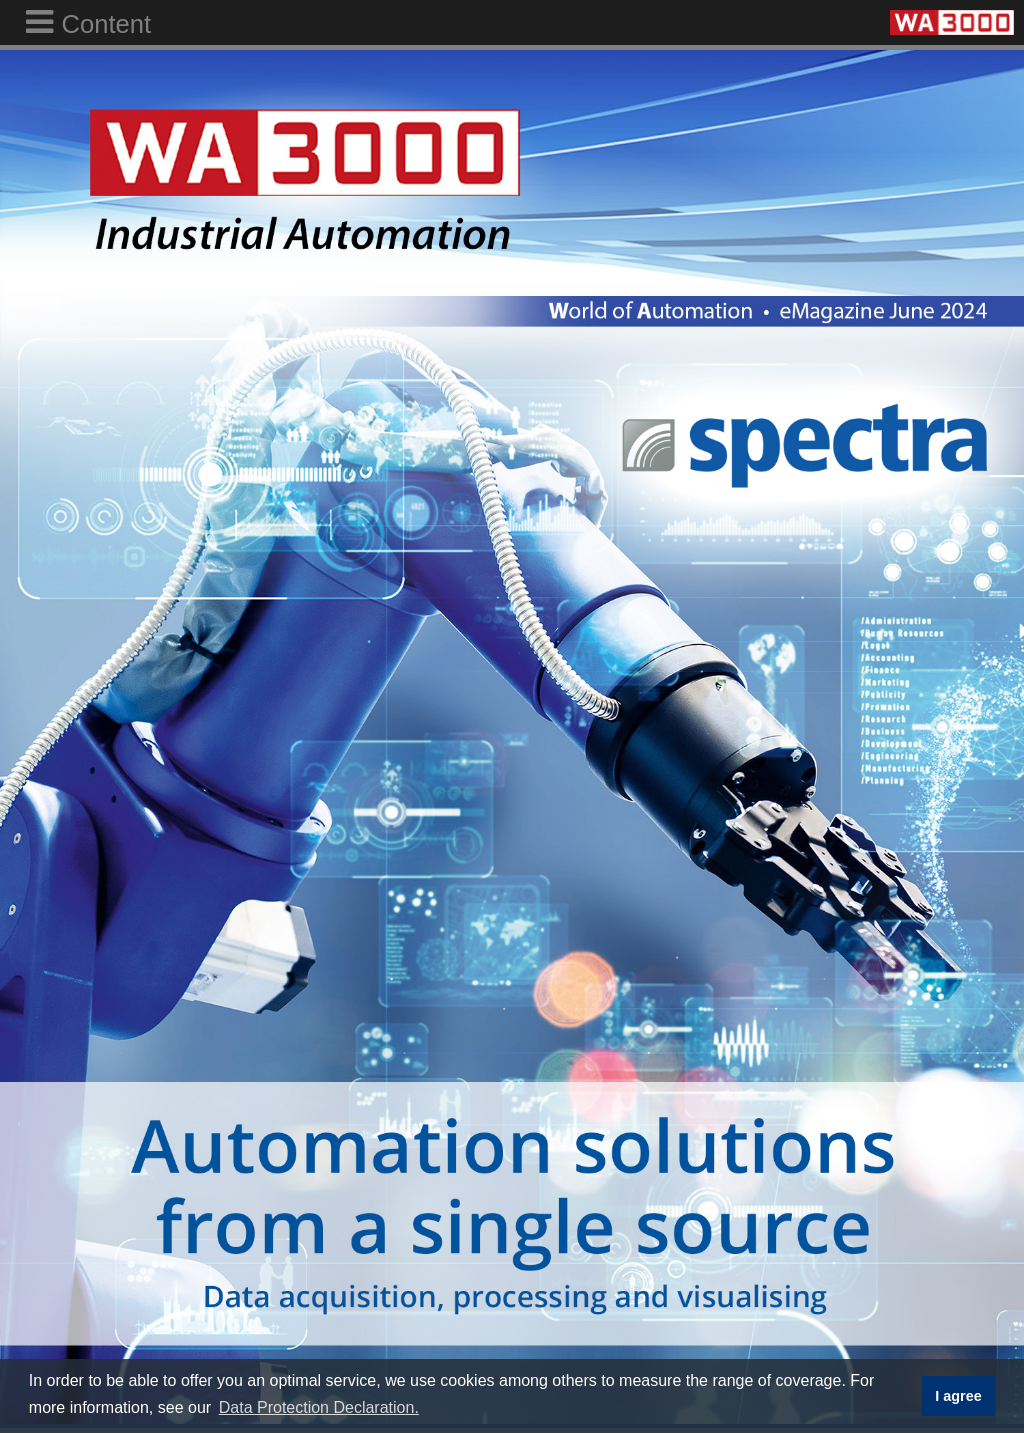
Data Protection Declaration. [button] (319, 1407)
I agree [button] (958, 1396)
